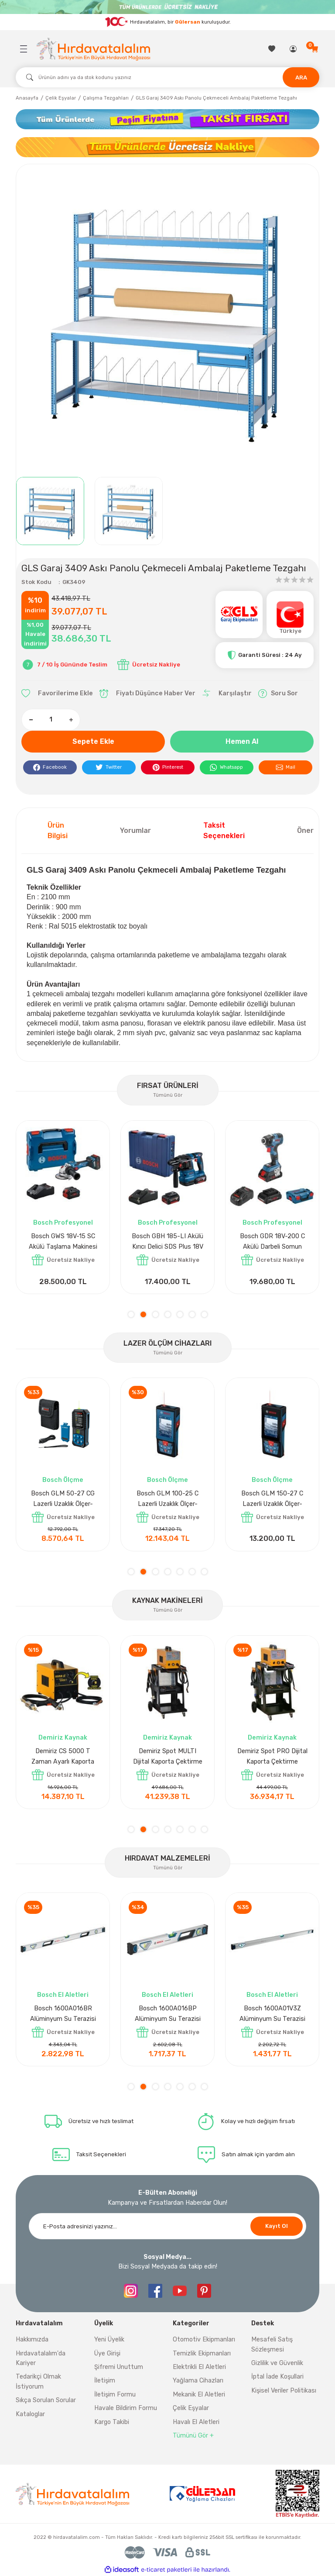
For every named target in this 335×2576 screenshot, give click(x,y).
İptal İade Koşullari (277, 2376)
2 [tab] (143, 1314)
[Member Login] (294, 48)
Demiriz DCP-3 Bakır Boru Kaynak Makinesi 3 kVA (63, 1756)
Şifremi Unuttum (118, 2367)
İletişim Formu (115, 2394)
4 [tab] (168, 1314)
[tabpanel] (62, 1207)
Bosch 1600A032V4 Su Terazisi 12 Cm (272, 2014)
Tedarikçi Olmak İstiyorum (38, 2381)
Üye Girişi (107, 2353)
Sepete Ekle (93, 741)
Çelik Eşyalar (191, 2408)
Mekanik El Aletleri (199, 2394)
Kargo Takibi (111, 2422)
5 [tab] (180, 1314)
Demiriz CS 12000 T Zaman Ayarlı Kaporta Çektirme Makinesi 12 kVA (167, 1757)
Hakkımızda (32, 2339)
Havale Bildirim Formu (125, 2408)
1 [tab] (131, 1314)
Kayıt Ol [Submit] (276, 2226)
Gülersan (187, 22)
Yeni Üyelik (109, 2339)
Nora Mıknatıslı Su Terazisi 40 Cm (63, 2014)
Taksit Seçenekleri (224, 830)
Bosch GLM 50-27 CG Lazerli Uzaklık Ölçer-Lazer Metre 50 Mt (272, 1499)
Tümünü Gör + (193, 2435)
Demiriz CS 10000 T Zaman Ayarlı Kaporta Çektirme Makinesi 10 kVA (272, 1757)
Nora (63, 1995)
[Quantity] (51, 719)
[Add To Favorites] (57, 693)
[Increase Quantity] (71, 719)
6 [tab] (192, 1314)
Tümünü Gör (167, 1095)
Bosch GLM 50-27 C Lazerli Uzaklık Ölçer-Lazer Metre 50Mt (168, 1499)
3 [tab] (155, 1314)
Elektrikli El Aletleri (199, 2367)
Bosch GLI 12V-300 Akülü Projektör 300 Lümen (272, 1241)
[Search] (167, 77)
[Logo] (93, 49)
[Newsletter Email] (167, 2226)
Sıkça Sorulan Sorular (46, 2400)
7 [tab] (204, 1314)
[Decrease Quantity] (31, 719)
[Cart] (315, 48)
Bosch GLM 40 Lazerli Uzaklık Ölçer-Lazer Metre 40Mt (63, 1499)
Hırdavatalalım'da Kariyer (40, 2358)
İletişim (104, 2380)
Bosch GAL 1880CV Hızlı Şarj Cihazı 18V (168, 1241)
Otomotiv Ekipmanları (204, 2339)
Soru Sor (278, 693)
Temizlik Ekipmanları (202, 2353)
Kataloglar (30, 2414)
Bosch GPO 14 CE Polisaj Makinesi (63, 1241)
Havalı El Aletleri (196, 2422)
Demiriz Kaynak (62, 1737)
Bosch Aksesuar (167, 1222)
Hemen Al (242, 741)
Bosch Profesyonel (63, 1222)
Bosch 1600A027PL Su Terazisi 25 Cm (167, 2014)
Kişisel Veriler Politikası (283, 2390)
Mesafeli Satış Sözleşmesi (272, 2344)
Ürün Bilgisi (58, 830)
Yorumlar (135, 830)
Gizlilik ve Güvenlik (277, 2363)
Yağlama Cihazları (198, 2380)
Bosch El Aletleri (167, 1995)
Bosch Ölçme (62, 1480)
